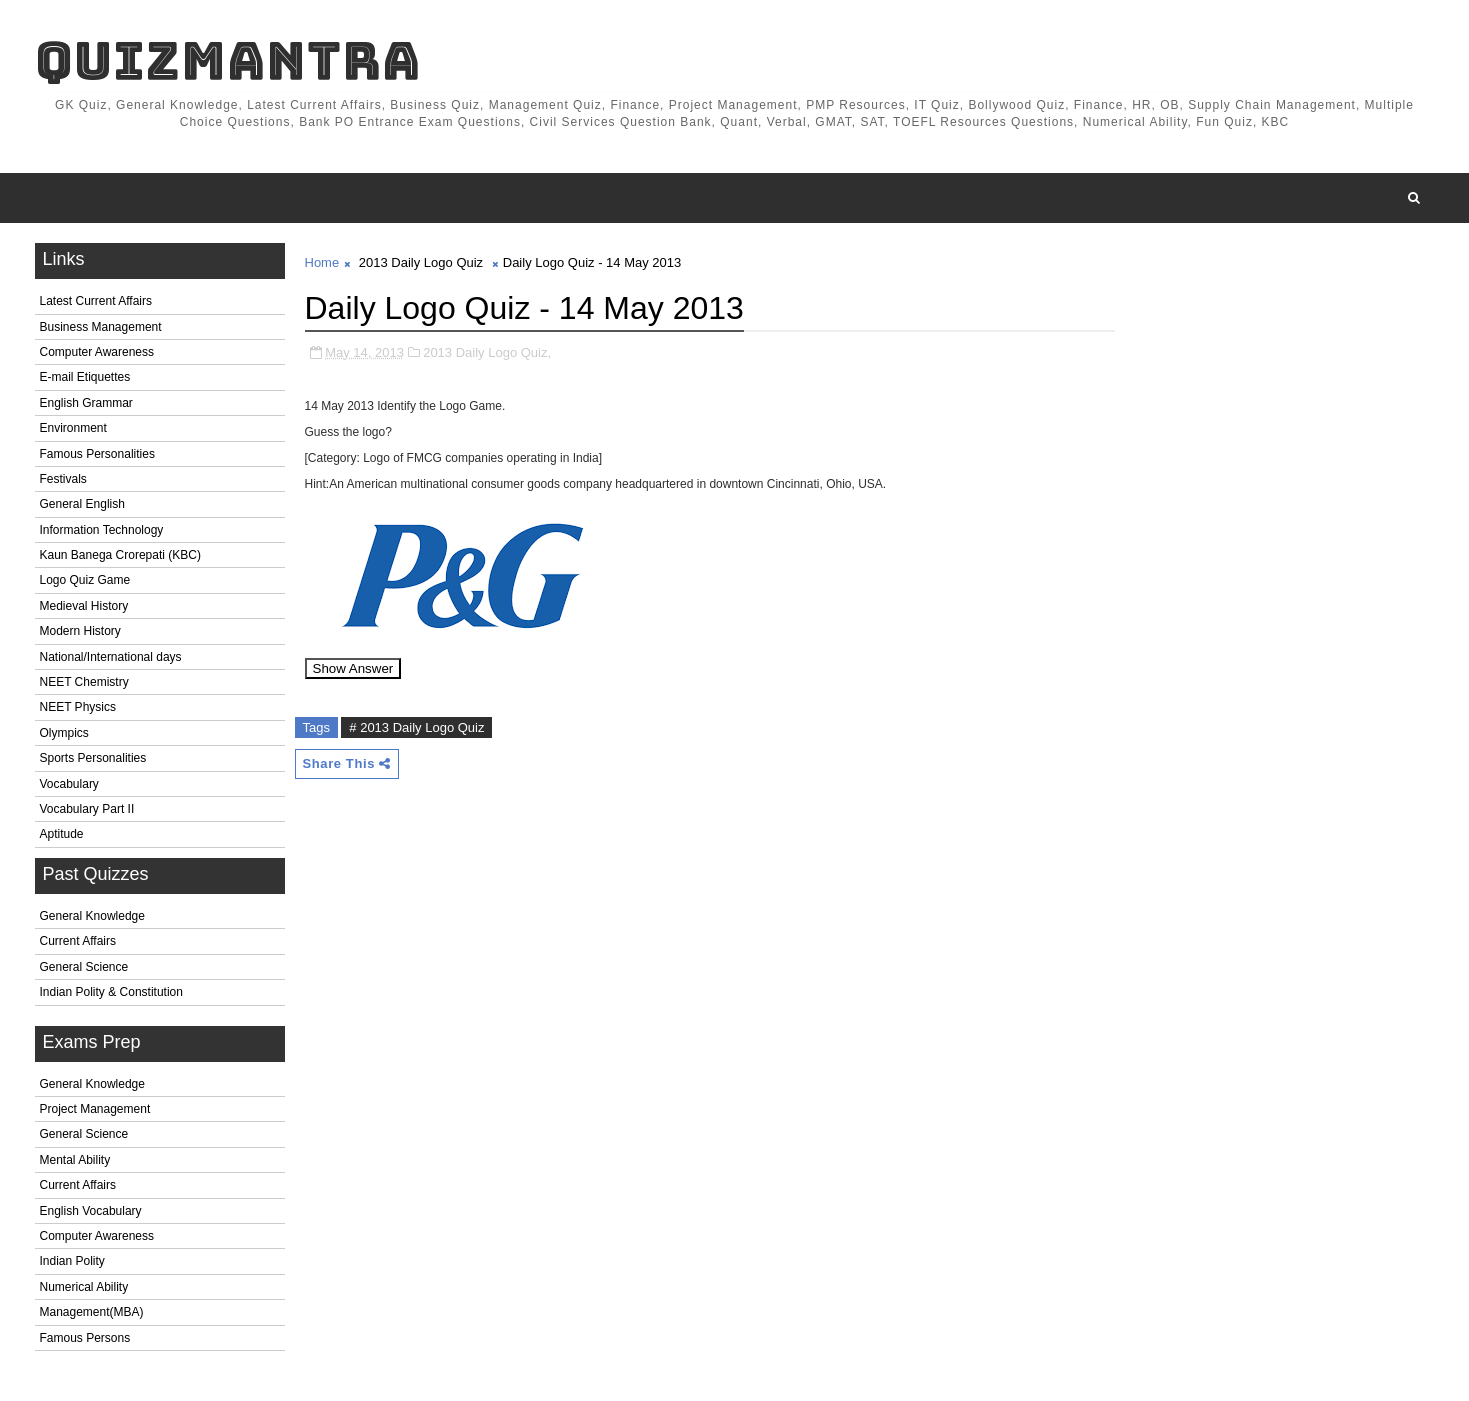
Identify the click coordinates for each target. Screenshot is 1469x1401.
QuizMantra (228, 60)
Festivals (63, 479)
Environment (73, 428)
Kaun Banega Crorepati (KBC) (120, 555)
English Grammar (86, 403)
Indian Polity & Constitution (111, 992)
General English (82, 504)
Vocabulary (69, 784)
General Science (84, 967)
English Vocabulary (91, 1211)
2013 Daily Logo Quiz (421, 262)
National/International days (111, 657)
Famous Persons (85, 1338)
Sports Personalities (93, 758)
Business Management (101, 327)
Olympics (64, 733)
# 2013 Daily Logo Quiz (416, 727)
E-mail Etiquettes (85, 377)
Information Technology (102, 530)
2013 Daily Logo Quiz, (487, 352)
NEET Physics (78, 707)
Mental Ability (75, 1160)
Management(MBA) (92, 1312)
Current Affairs (78, 941)
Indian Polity (72, 1261)
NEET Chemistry (84, 682)
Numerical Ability (84, 1287)
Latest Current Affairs (96, 301)
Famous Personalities (97, 454)
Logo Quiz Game (85, 580)
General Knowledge (92, 916)
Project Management (95, 1109)
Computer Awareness (97, 352)
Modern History (80, 631)
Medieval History (84, 606)
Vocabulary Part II (87, 809)
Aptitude (62, 834)
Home (322, 262)
